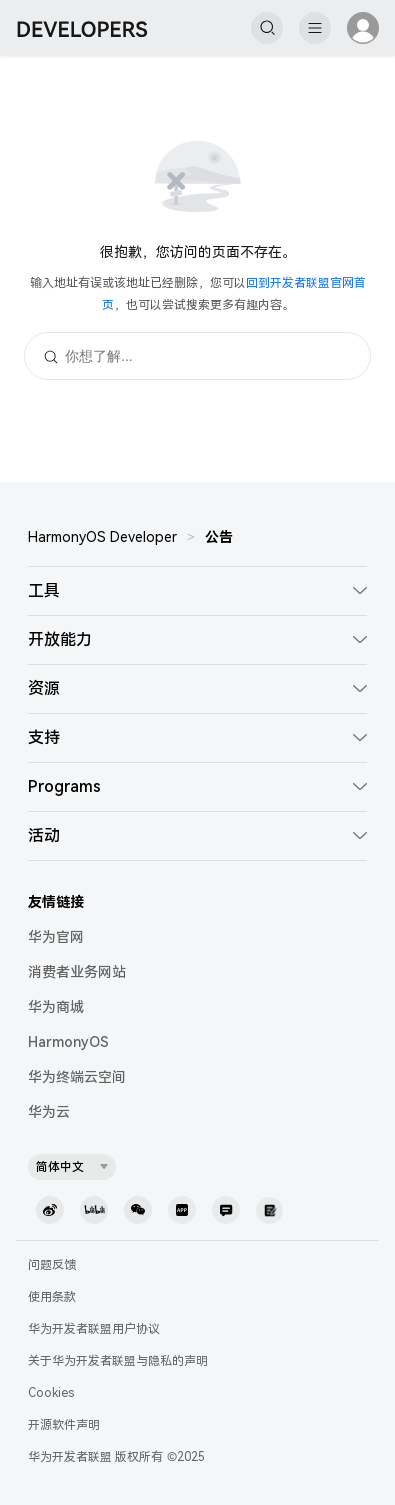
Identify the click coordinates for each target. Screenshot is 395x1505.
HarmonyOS (68, 1042)
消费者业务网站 (77, 972)
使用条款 (52, 1297)
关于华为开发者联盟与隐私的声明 (118, 1361)
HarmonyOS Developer (102, 537)
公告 (219, 537)
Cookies (51, 1393)
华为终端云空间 (77, 1077)
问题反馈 (52, 1265)
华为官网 (56, 937)
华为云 (49, 1112)
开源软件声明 (64, 1425)
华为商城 (56, 1007)
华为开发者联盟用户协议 (94, 1329)
